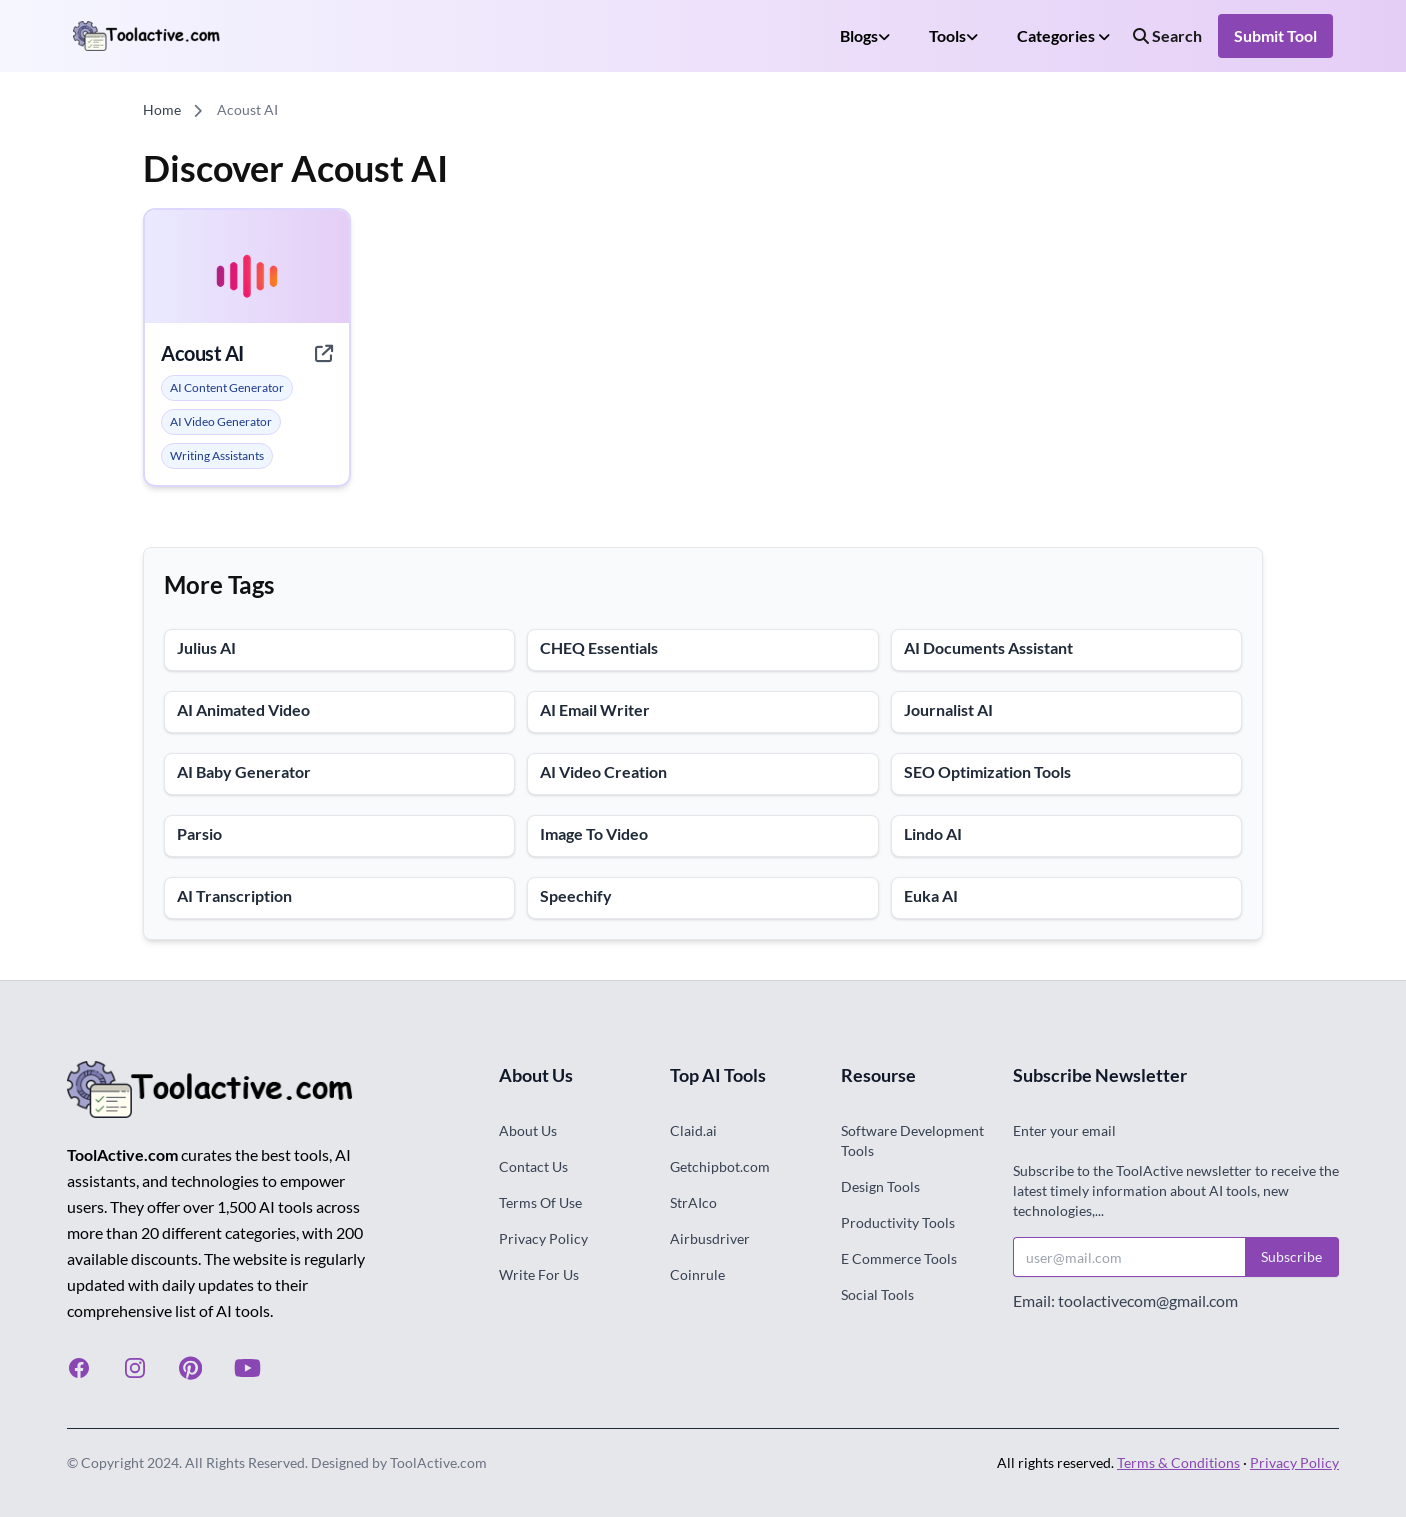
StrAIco (693, 1202)
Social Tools (877, 1294)
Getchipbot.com (720, 1166)
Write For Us (539, 1274)
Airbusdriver (710, 1238)
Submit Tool (1275, 35)
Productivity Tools (898, 1222)
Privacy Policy (543, 1238)
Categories (1063, 35)
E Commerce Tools (899, 1258)
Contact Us (533, 1166)
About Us (528, 1130)
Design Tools (880, 1186)
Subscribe (1291, 1256)
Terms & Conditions (1178, 1462)
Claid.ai (693, 1130)
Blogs (865, 35)
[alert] (227, 388)
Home (162, 109)
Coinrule (697, 1274)
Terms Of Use (540, 1202)
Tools (953, 35)
